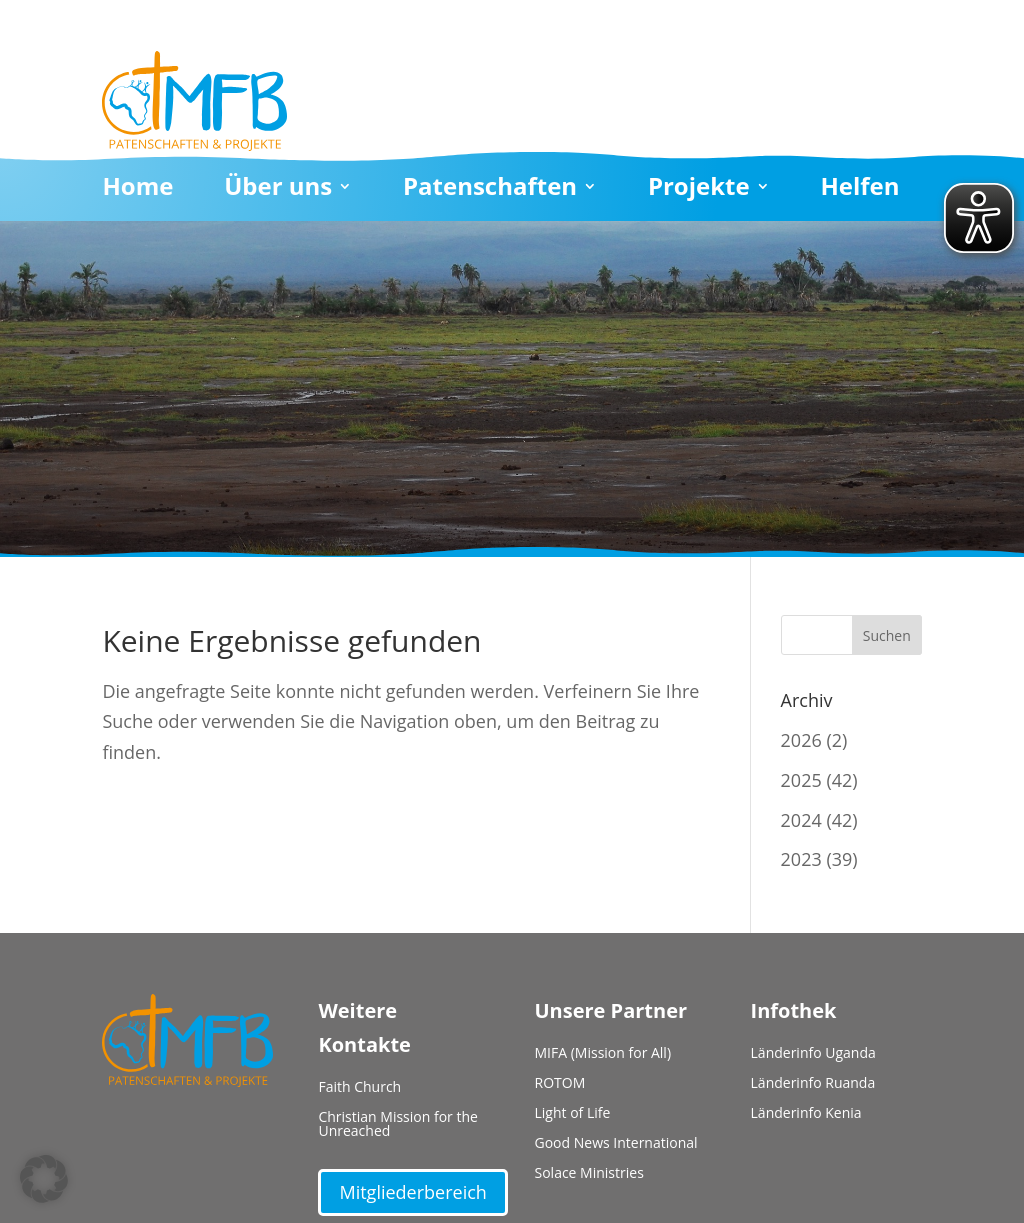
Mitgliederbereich (412, 1192)
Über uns (278, 190)
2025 (801, 780)
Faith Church (359, 1088)
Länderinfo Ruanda (813, 1084)
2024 (801, 820)
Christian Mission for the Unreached (397, 1125)
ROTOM (560, 1084)
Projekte (699, 190)
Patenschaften (490, 190)
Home (137, 190)
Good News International (616, 1144)
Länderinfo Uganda (813, 1054)
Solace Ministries (589, 1174)
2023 (801, 859)
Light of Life (573, 1114)
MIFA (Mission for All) (603, 1054)
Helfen (859, 190)
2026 (801, 740)
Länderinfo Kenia (806, 1114)
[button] (44, 1179)
